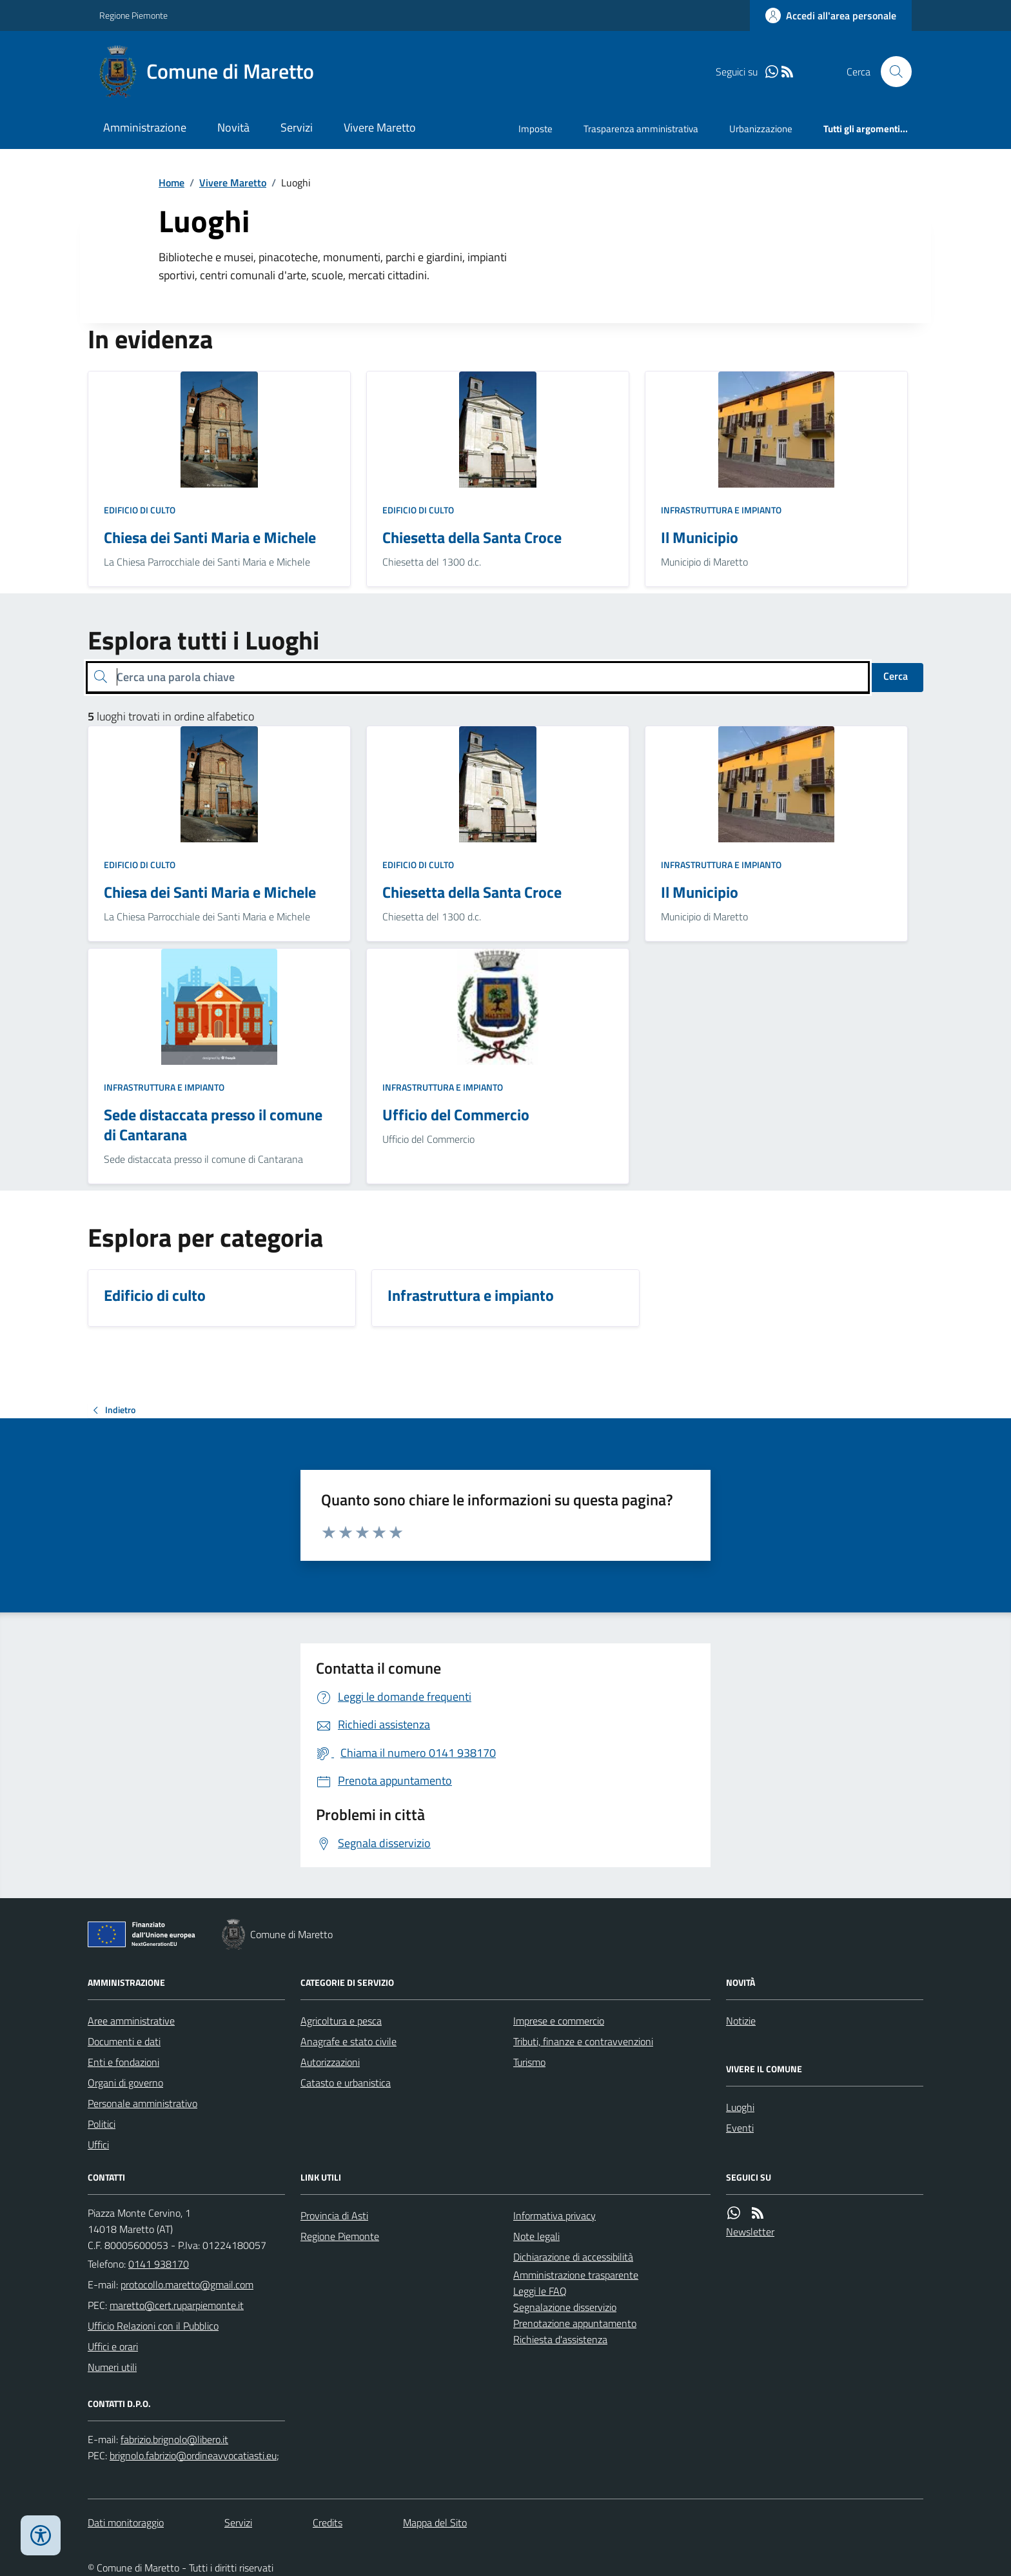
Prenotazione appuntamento (574, 2323)
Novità (233, 127)
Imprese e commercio (558, 2020)
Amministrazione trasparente (575, 2275)
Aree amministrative (131, 2020)
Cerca (895, 676)
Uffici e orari (113, 2346)
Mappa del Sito (435, 2522)
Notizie (741, 2020)
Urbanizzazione (760, 128)
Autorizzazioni (330, 2062)
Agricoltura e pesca (341, 2020)
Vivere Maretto (380, 127)
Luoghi (740, 2107)
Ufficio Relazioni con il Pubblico (153, 2325)
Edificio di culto (139, 510)
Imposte (535, 128)
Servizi (296, 127)
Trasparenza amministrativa (641, 128)
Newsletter (750, 2231)
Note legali (536, 2236)
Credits (327, 2522)
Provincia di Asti (334, 2215)
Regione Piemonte (133, 15)
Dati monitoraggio (126, 2522)
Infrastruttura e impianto (721, 510)
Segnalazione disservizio (564, 2307)
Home (171, 182)
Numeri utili (112, 2367)
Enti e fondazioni (123, 2062)
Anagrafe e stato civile (348, 2041)
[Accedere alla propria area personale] (831, 15)
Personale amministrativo (142, 2103)
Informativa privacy (554, 2215)
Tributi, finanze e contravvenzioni (583, 2041)
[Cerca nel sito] (891, 71)
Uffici (98, 2144)
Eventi (740, 2127)
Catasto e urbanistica (345, 2082)
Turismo (529, 2062)
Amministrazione (144, 127)
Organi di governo (125, 2082)
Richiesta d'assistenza (560, 2339)
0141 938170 (158, 2264)
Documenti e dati (124, 2041)
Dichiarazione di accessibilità (573, 2256)
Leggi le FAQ (540, 2291)
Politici (101, 2124)
